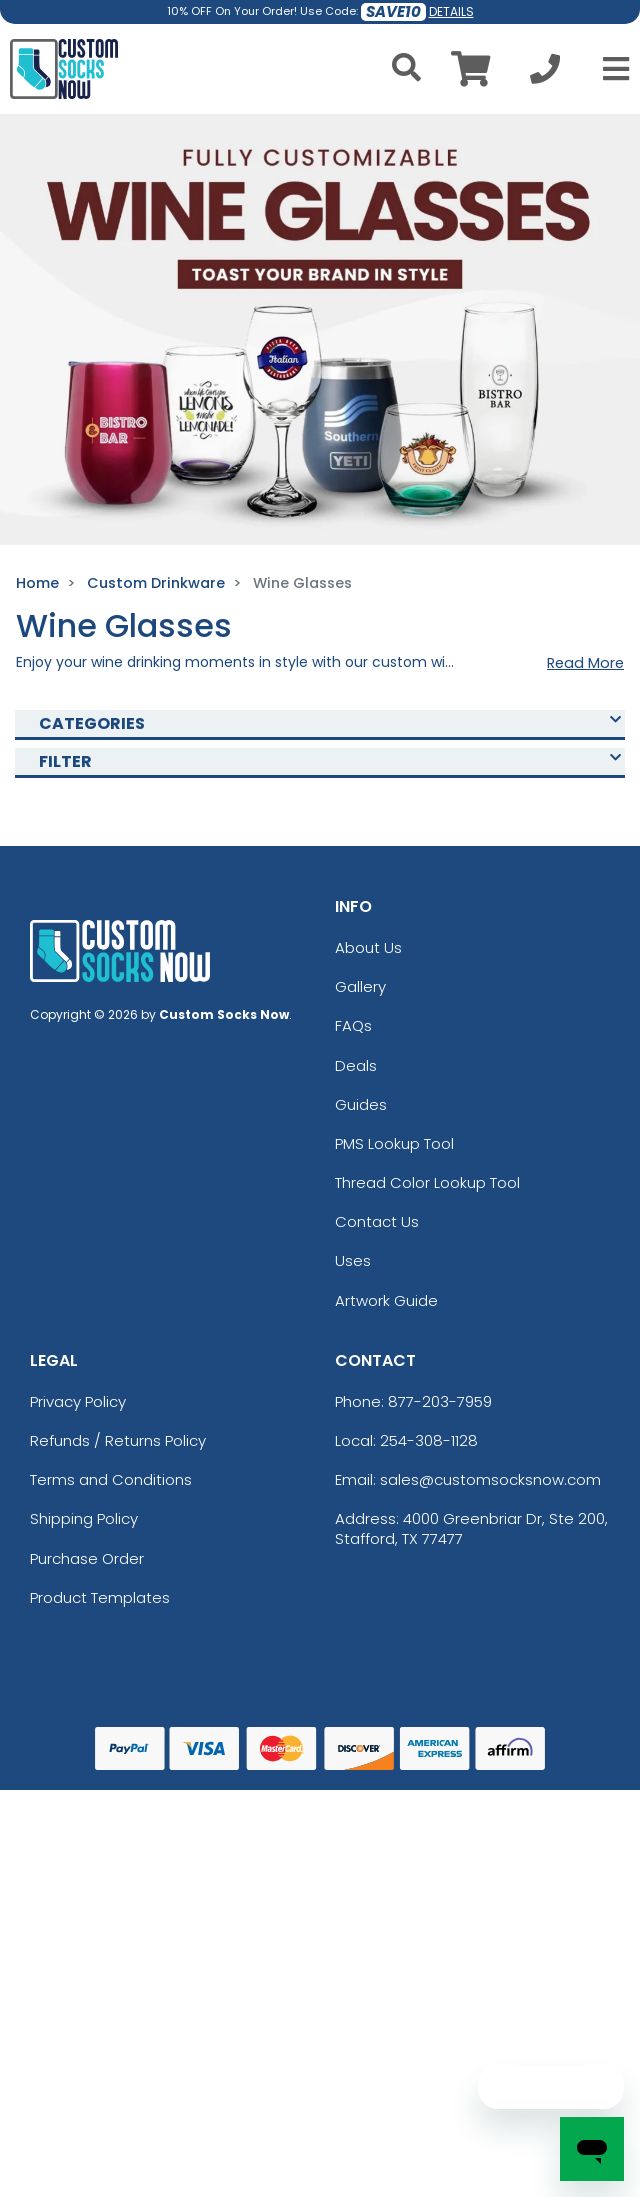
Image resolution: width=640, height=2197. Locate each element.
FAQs (353, 1025)
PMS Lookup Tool (394, 1143)
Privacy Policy (78, 1401)
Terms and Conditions (111, 1479)
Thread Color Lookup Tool (427, 1182)
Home (37, 583)
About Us (368, 947)
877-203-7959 (440, 1401)
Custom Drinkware (156, 583)
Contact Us (377, 1221)
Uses (353, 1260)
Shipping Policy (84, 1518)
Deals (356, 1065)
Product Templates (100, 1597)
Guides (361, 1104)
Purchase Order (87, 1558)
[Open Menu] (610, 69)
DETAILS (451, 11)
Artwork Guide (386, 1300)
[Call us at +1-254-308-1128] (545, 74)
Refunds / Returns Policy (118, 1440)
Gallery (360, 986)
